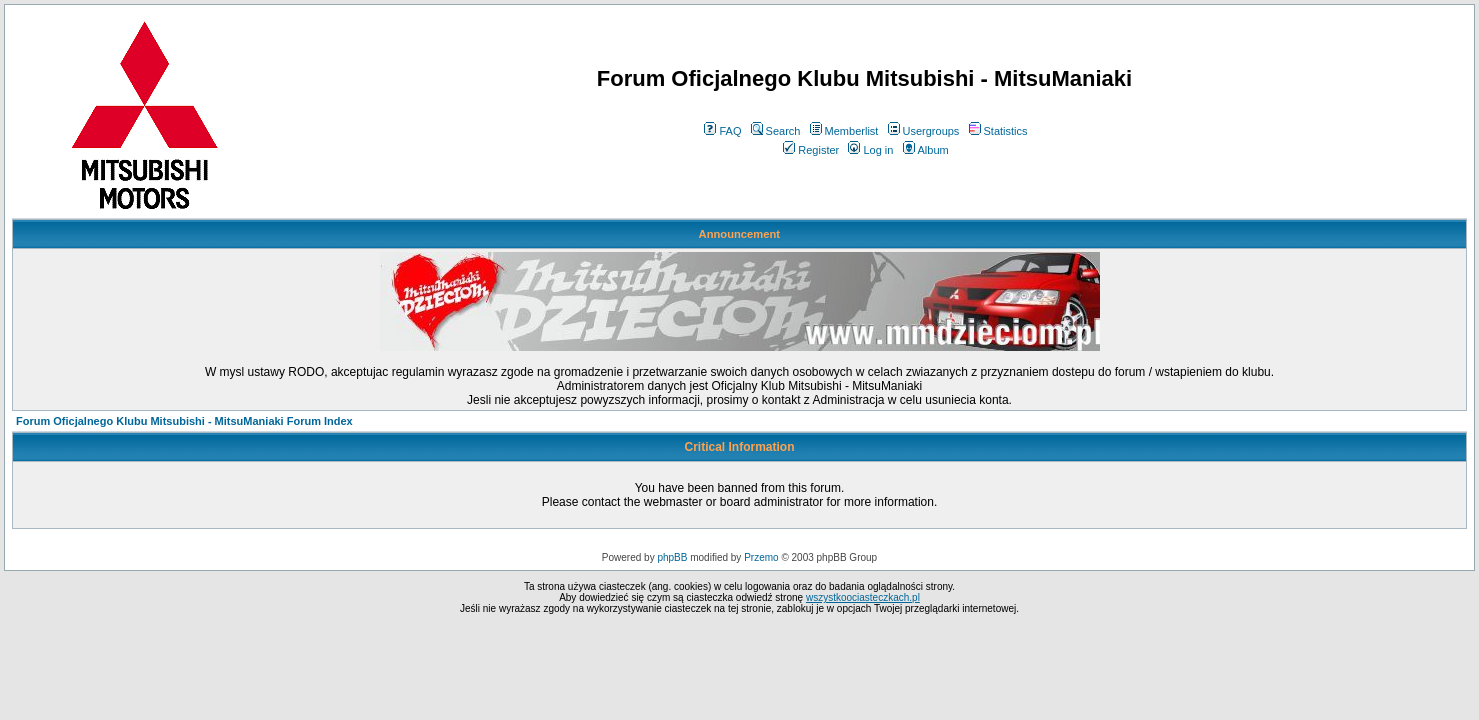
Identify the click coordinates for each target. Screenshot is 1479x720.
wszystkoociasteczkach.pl (863, 597)
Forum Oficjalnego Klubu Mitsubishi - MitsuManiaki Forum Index (184, 421)
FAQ (722, 131)
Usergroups (924, 131)
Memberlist (844, 131)
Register (811, 150)
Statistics (998, 131)
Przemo (761, 557)
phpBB (672, 557)
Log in (870, 150)
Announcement (739, 234)
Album (926, 150)
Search (776, 131)
